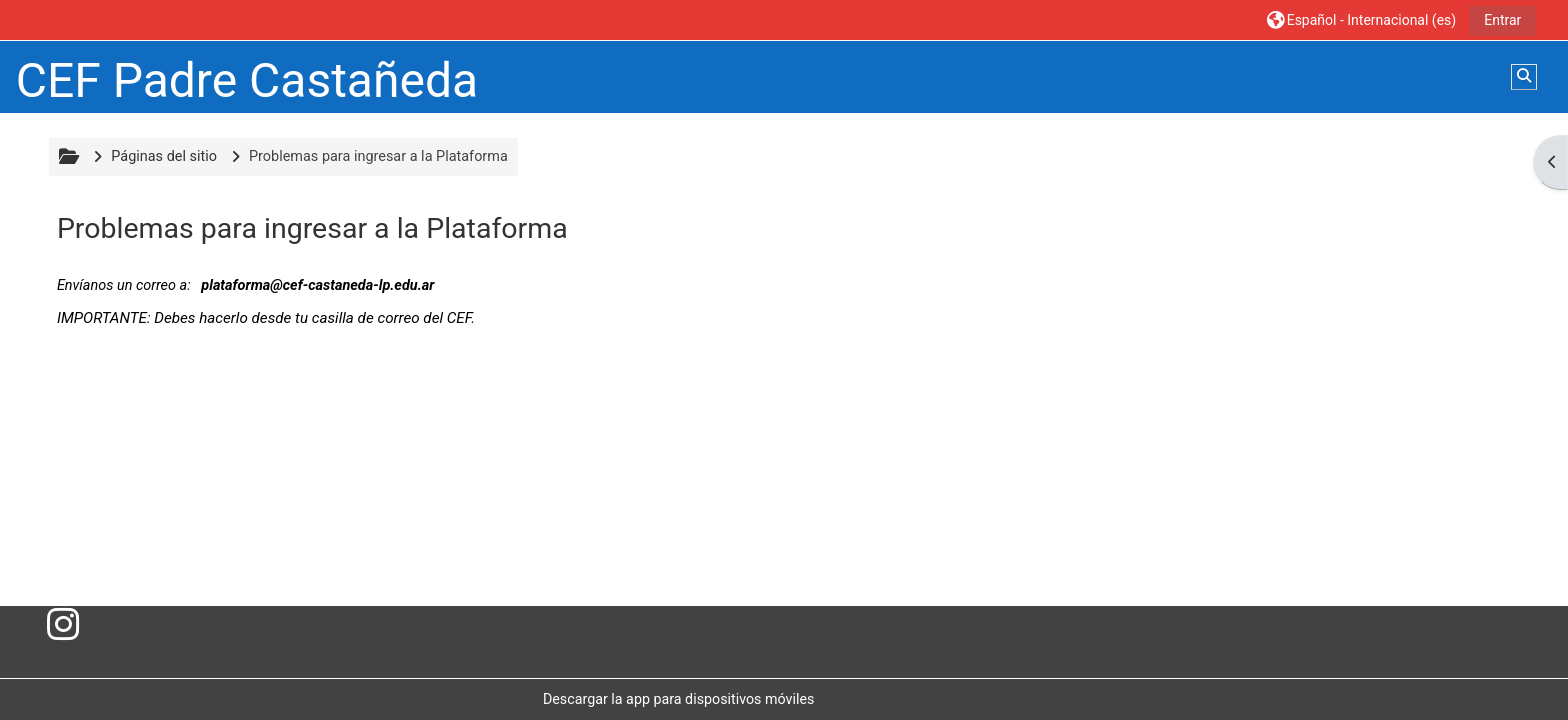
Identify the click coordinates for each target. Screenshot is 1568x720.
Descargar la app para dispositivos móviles (679, 699)
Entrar (1502, 20)
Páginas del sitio (164, 156)
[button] (1362, 19)
